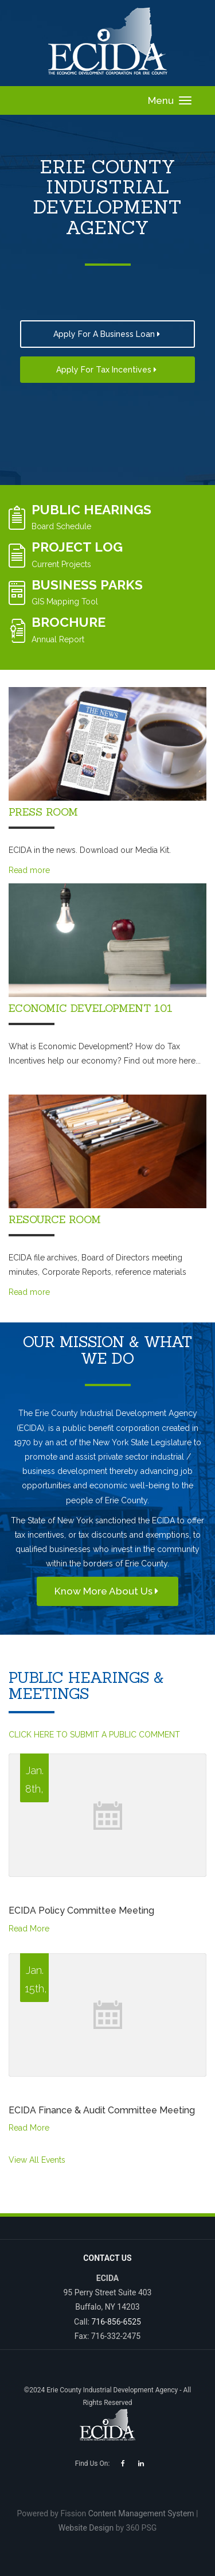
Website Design (86, 2527)
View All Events (37, 2159)
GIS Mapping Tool (65, 601)
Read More (29, 1928)
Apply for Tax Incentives (107, 369)
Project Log (77, 546)
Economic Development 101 (91, 1008)
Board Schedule (61, 526)
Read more (29, 870)
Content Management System (141, 2513)
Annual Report (58, 639)
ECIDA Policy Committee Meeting (81, 1910)
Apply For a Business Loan (107, 334)
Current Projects (61, 564)
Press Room (43, 811)
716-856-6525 (115, 2321)
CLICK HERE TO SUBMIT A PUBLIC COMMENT (94, 1734)
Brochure (68, 622)
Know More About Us (107, 1591)
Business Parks (87, 584)
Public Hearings (91, 509)
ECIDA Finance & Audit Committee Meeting (102, 2110)
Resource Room (55, 1219)
